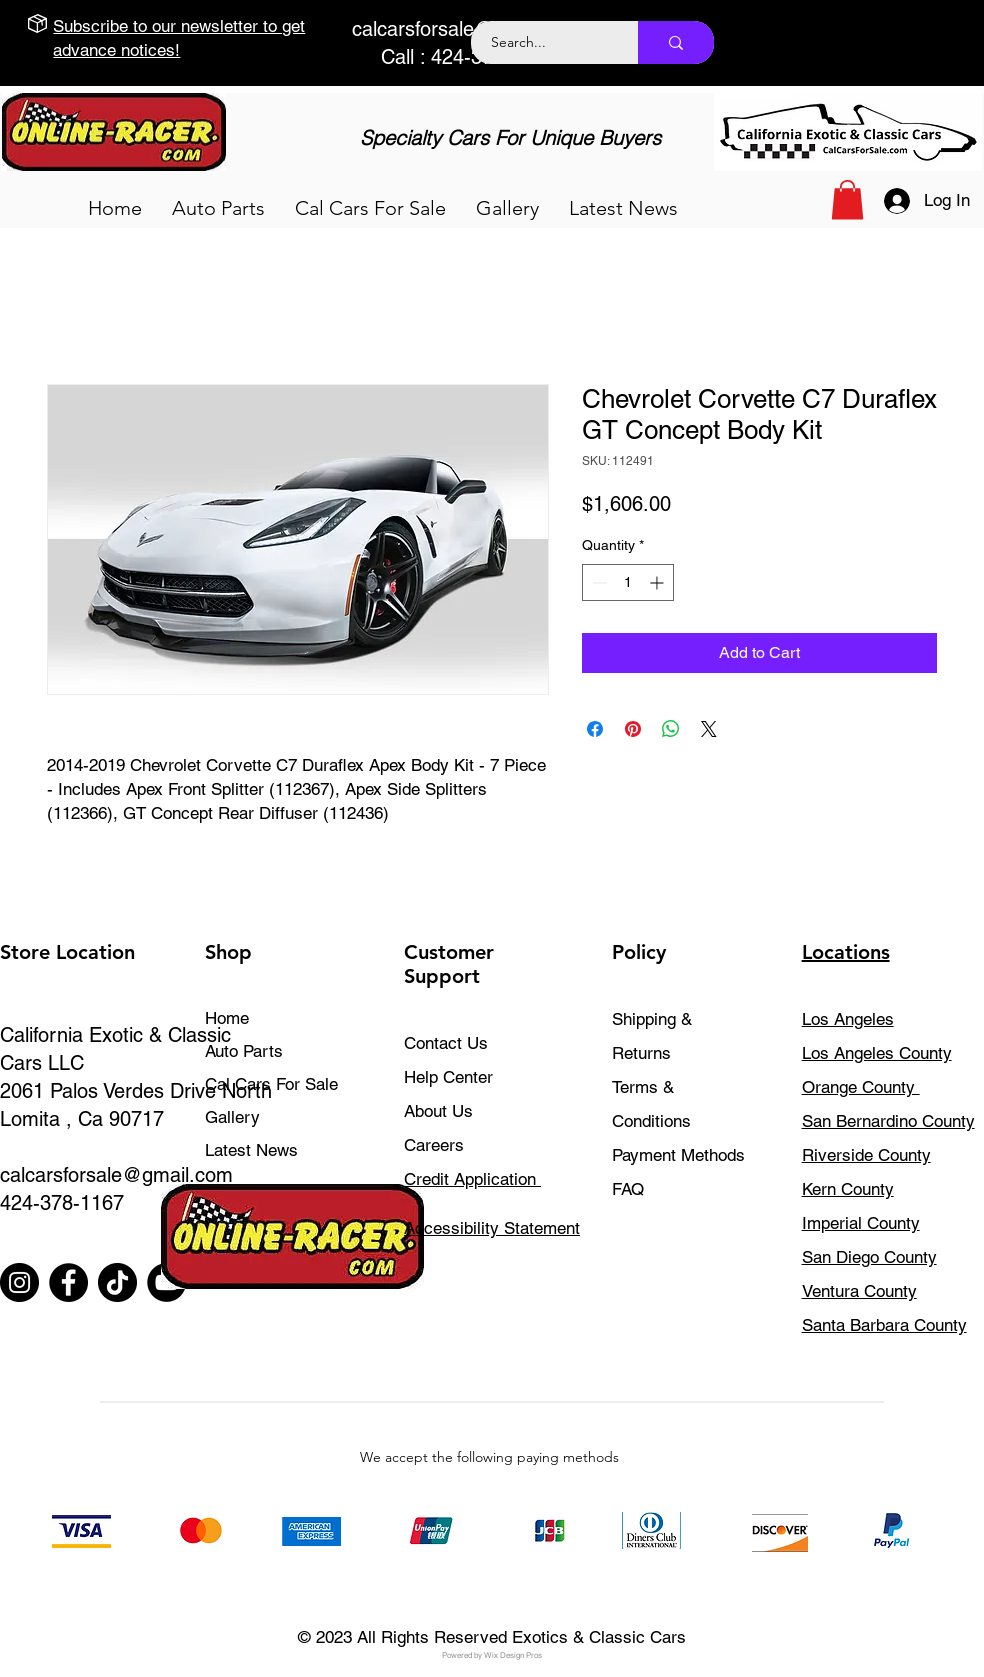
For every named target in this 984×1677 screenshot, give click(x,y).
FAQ (628, 1189)
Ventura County (859, 1291)
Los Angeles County (877, 1053)
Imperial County (861, 1223)
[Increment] (658, 582)
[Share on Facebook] (595, 729)
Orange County (861, 1087)
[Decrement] (597, 582)
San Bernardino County (888, 1121)
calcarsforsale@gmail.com (468, 29)
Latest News (251, 1150)
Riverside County (866, 1155)
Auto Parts (244, 1051)
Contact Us (446, 1043)
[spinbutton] (628, 582)
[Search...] (543, 42)
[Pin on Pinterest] (633, 729)
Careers (434, 1145)
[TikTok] (117, 1282)
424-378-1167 (62, 1203)
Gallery (232, 1117)
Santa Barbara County (884, 1325)
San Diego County (869, 1257)
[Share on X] (709, 729)
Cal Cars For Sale (271, 1084)
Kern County (848, 1189)
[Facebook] (68, 1282)
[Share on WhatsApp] (671, 729)
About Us (438, 1111)
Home (227, 1018)
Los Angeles (848, 1019)
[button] (218, 208)
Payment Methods (681, 1155)
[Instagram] (19, 1282)
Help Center (448, 1077)
